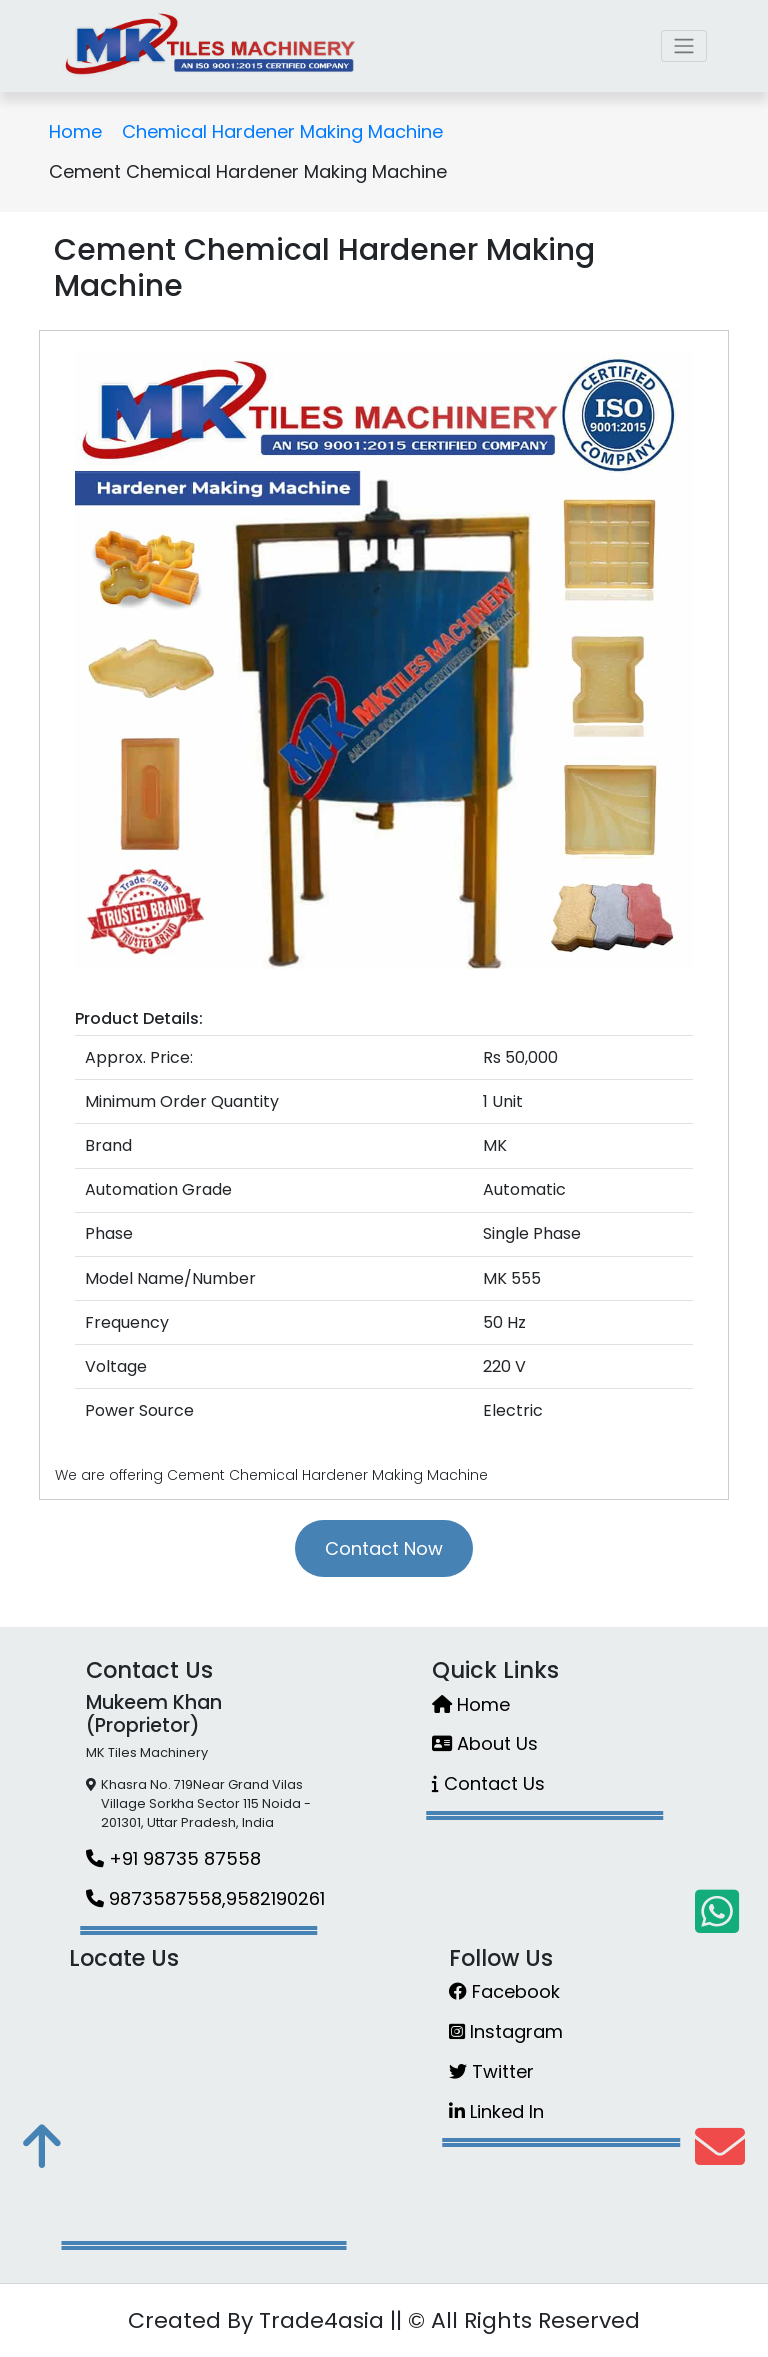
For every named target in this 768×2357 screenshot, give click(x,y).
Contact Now (384, 1548)
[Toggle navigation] (683, 46)
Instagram (506, 2031)
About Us (485, 1743)
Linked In (496, 2111)
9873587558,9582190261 (205, 1898)
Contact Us (488, 1783)
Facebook (504, 1991)
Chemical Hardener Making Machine (282, 131)
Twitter (491, 2071)
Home (75, 131)
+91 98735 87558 (173, 1858)
